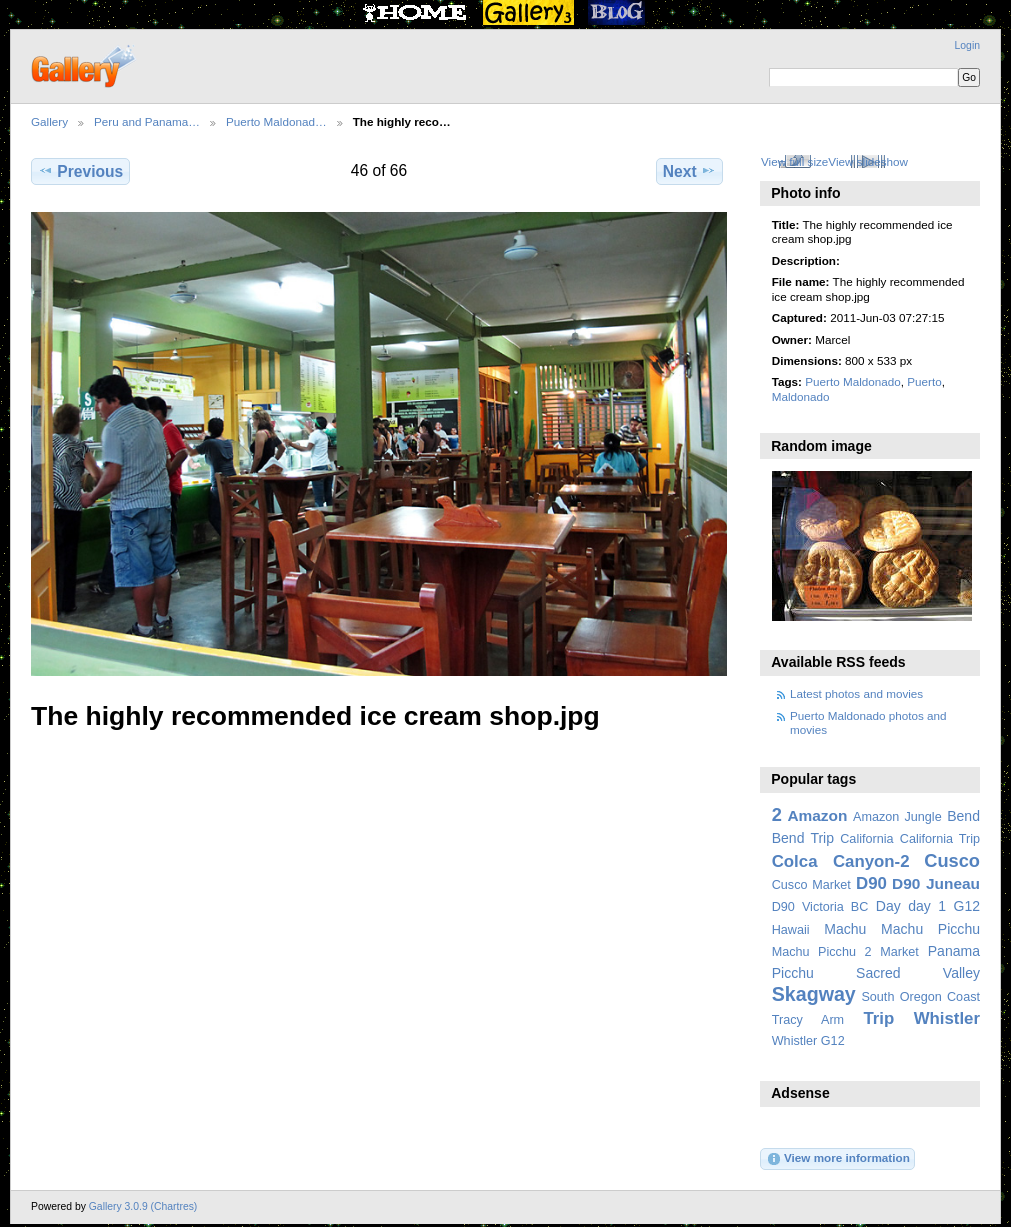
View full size (794, 161)
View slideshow (868, 161)
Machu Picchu (930, 929)
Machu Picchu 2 (822, 952)
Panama (954, 951)
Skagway (814, 994)
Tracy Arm (808, 1020)
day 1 (927, 906)
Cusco (952, 860)
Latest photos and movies (856, 693)
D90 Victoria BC (820, 907)
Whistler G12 (808, 1041)
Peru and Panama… (147, 121)
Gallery (49, 121)
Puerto (924, 381)
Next (689, 171)
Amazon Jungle (897, 817)
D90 (871, 883)
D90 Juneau (936, 883)
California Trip (940, 839)
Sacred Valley (918, 973)
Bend (963, 816)
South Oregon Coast (920, 997)
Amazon (817, 815)
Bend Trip (803, 838)
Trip (878, 1018)
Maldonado (801, 396)
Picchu (793, 973)
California (866, 839)
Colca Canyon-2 (841, 861)
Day (888, 906)
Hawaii (791, 930)
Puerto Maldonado (853, 381)
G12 (966, 906)
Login (967, 45)
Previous (80, 171)
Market (899, 952)
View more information (838, 1159)
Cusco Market (811, 885)
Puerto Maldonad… (276, 121)
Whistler (947, 1018)
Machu (845, 929)
